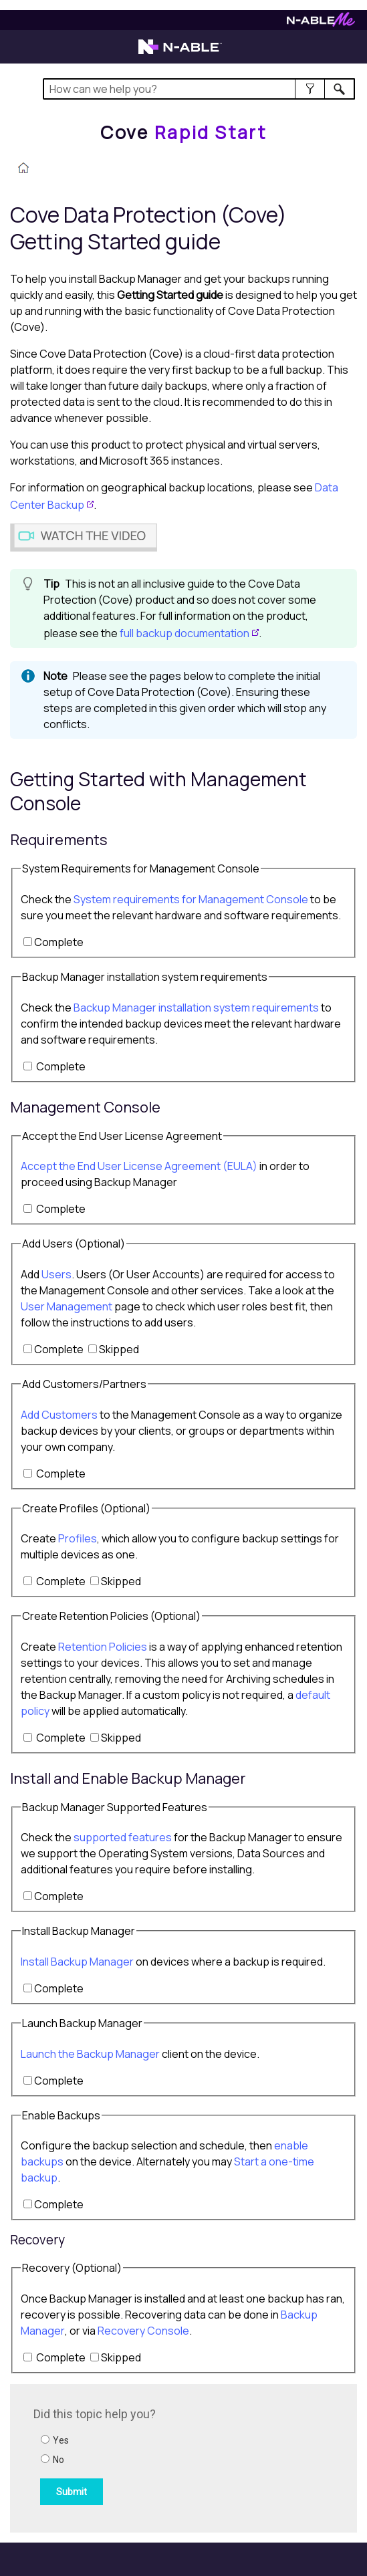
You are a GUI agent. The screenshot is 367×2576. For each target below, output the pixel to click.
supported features (123, 1837)
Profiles (77, 1538)
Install (77, 1961)
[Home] (183, 132)
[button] (310, 89)
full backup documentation (184, 633)
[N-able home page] (180, 52)
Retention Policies (102, 1646)
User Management (66, 1306)
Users (56, 1274)
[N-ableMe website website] (321, 23)
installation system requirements (196, 1007)
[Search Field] (199, 89)
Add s (59, 1414)
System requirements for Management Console (192, 899)
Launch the (90, 2053)
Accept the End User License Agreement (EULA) (139, 1166)
